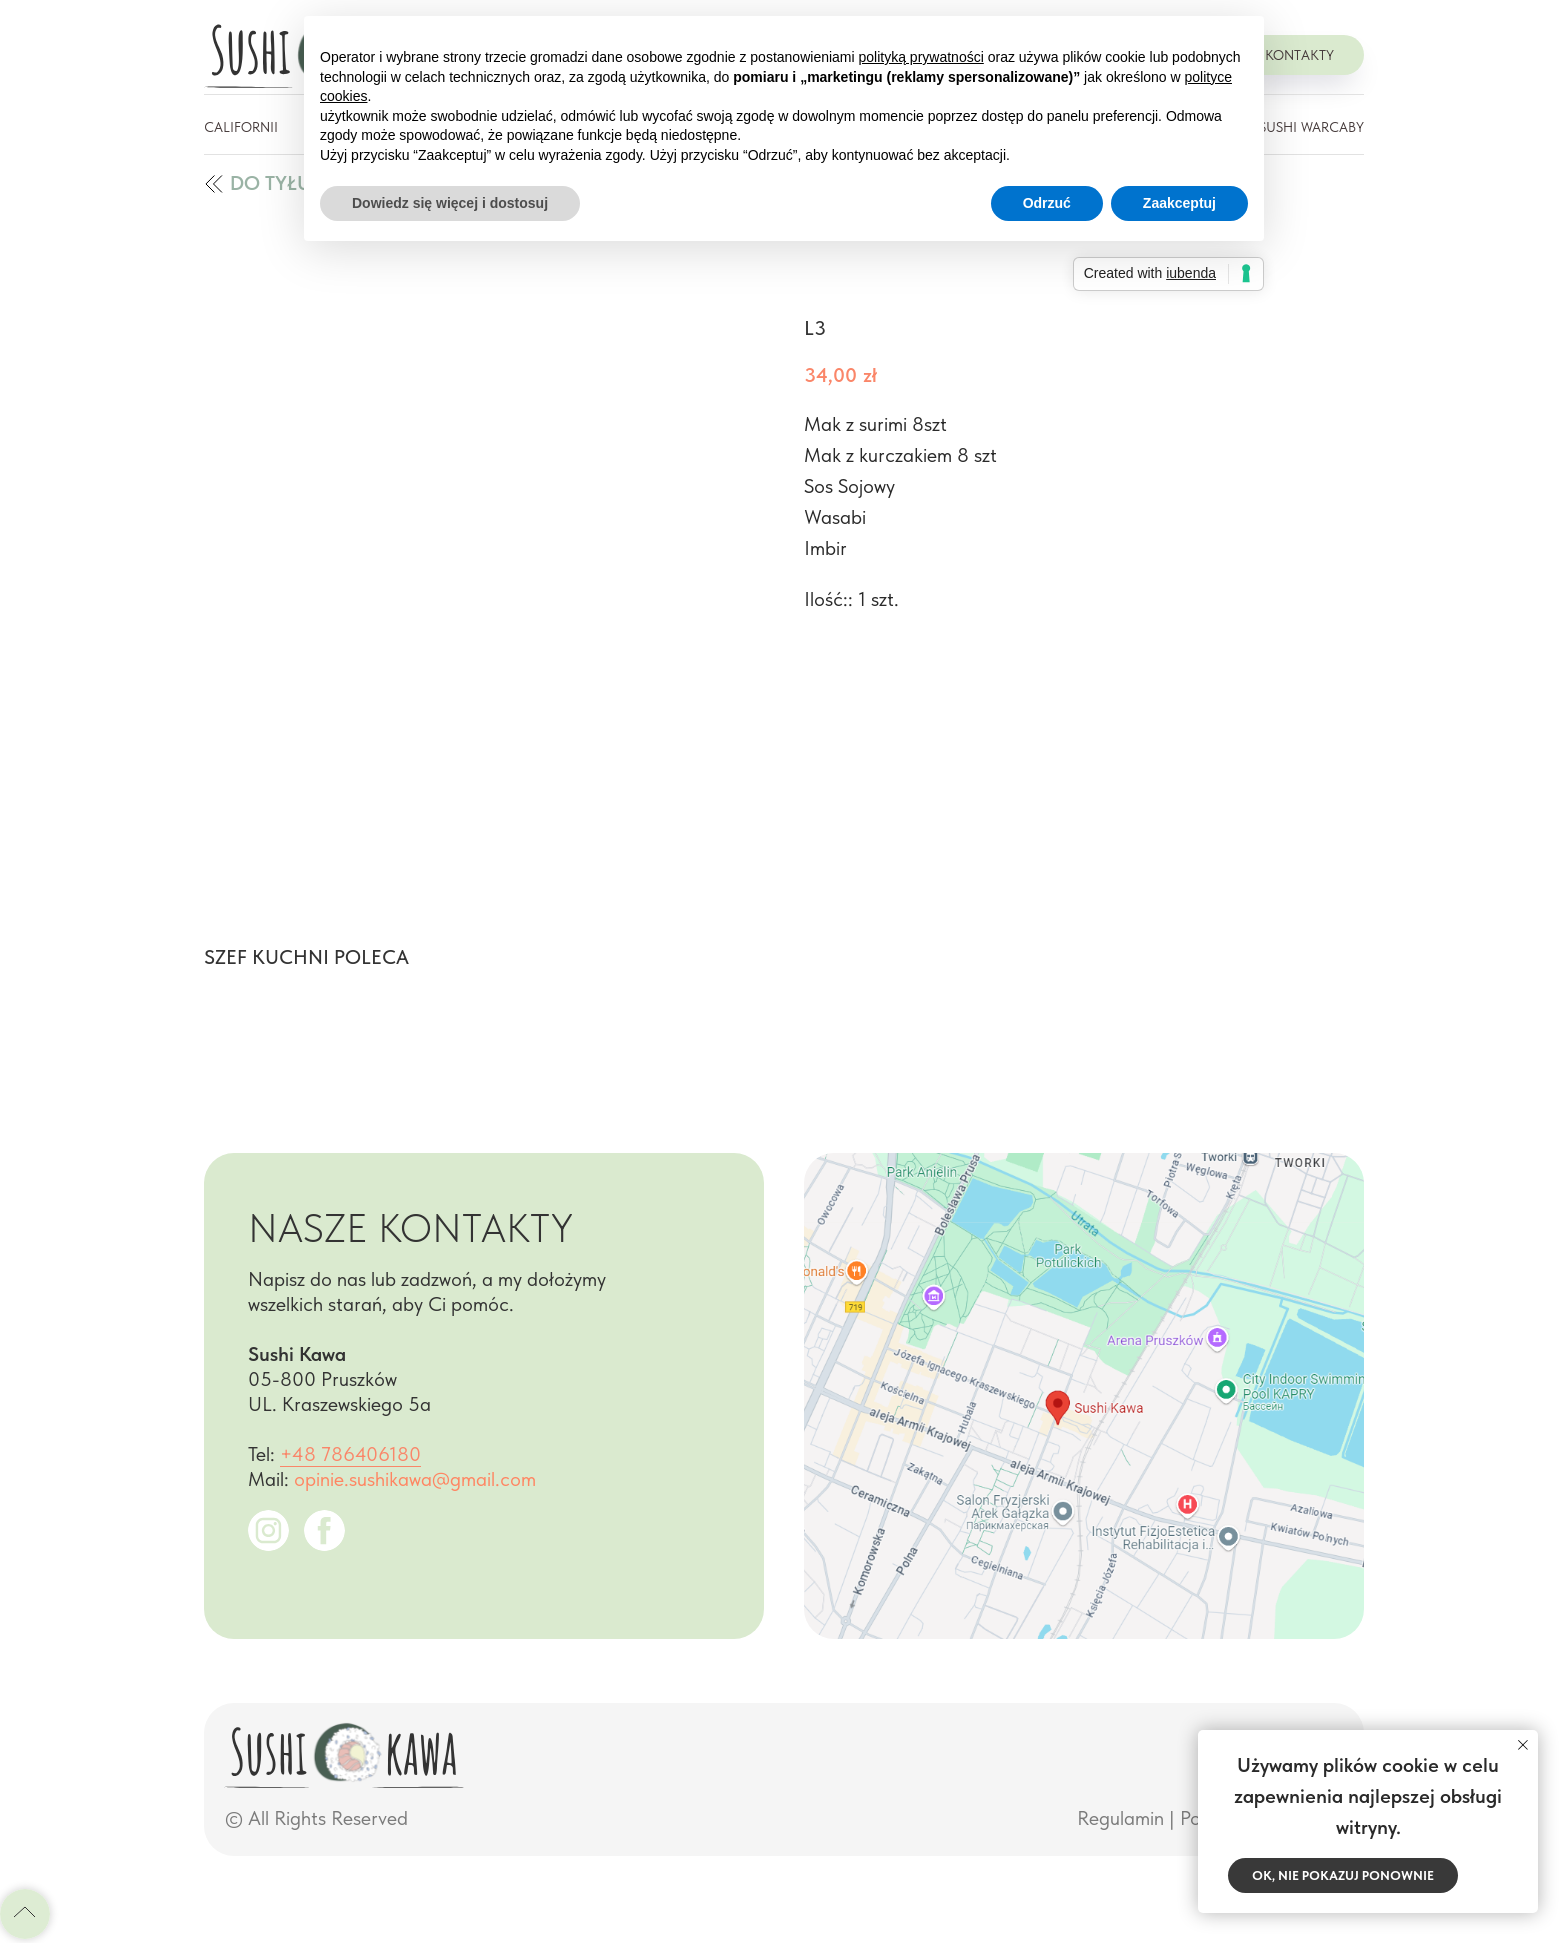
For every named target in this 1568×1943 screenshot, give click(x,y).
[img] (214, 184)
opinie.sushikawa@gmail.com (415, 1479)
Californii (241, 127)
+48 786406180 (350, 1454)
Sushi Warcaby (1311, 127)
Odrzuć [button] (1047, 203)
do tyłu (270, 183)
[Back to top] (25, 1914)
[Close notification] (1523, 1745)
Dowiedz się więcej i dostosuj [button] (450, 203)
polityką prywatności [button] (921, 57)
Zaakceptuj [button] (1179, 203)
